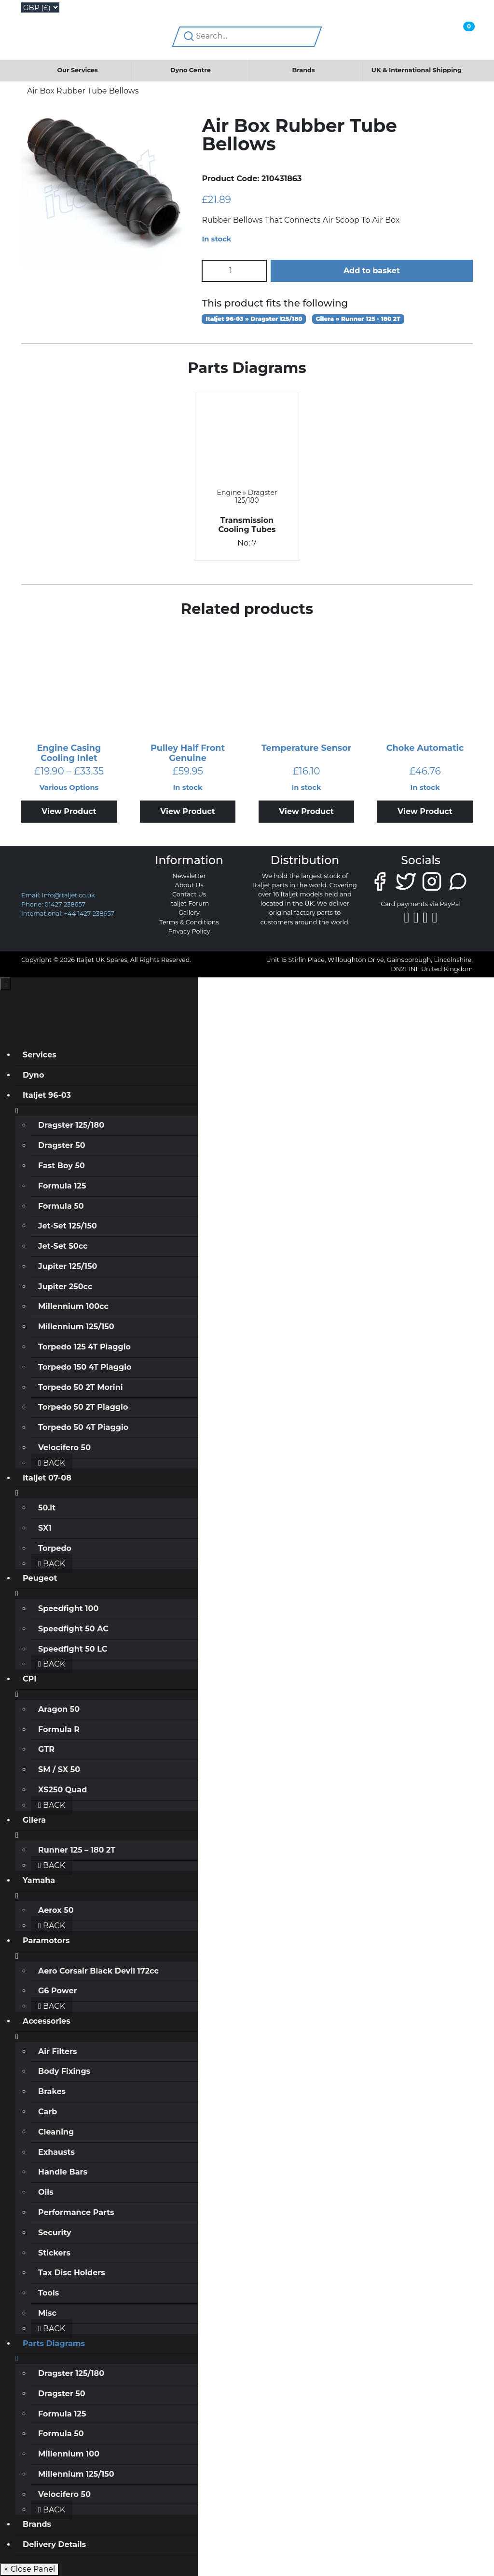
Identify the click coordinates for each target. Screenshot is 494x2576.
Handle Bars (62, 2171)
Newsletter (189, 876)
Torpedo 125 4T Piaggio (84, 1346)
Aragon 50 (59, 1709)
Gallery (189, 912)
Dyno (33, 1075)
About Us (189, 885)
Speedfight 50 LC (72, 1649)
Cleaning (56, 2131)
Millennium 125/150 (76, 1326)
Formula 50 (61, 1206)
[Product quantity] (234, 271)
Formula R (59, 1729)
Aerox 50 (56, 1910)
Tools (48, 2292)
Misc (47, 2313)
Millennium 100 (68, 2453)
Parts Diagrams (54, 2343)
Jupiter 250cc (65, 1286)
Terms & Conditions (189, 922)
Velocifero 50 (64, 1447)
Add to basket (371, 270)
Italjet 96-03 (47, 1095)
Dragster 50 (61, 1145)
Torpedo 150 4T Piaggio (84, 1367)
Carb (47, 2111)
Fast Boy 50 (61, 1165)
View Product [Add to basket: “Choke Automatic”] (425, 811)
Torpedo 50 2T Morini (80, 1387)
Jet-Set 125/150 (67, 1225)
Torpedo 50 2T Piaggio (83, 1407)
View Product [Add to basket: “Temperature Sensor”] (306, 811)
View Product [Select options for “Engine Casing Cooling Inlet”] (68, 811)
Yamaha (39, 1880)
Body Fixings (64, 2071)
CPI (29, 1678)
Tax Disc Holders (71, 2272)
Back (51, 1463)
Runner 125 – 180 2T (76, 1850)
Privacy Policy (189, 931)
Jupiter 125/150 (67, 1266)
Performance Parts (76, 2212)
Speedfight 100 (68, 1608)
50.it (46, 1507)
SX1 (45, 1528)
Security (54, 2232)
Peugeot (40, 1578)
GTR (46, 1749)
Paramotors (46, 1940)
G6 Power (57, 1990)
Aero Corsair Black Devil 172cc (98, 1970)
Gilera (34, 1820)
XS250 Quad (62, 1789)
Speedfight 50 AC (73, 1628)
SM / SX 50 (59, 1769)
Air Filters (57, 2051)
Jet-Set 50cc (63, 1246)
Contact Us (189, 894)
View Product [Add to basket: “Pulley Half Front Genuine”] (187, 811)
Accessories (46, 2021)
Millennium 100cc (73, 1306)
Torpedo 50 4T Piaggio (83, 1427)
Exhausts (56, 2152)
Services (39, 1054)
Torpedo (54, 1548)
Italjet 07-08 (47, 1477)
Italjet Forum (189, 903)
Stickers (54, 2252)
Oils (46, 2192)
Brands (303, 70)
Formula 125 (62, 1185)
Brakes (52, 2091)
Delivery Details (54, 2544)
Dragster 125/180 (71, 1125)
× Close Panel (29, 2569)
